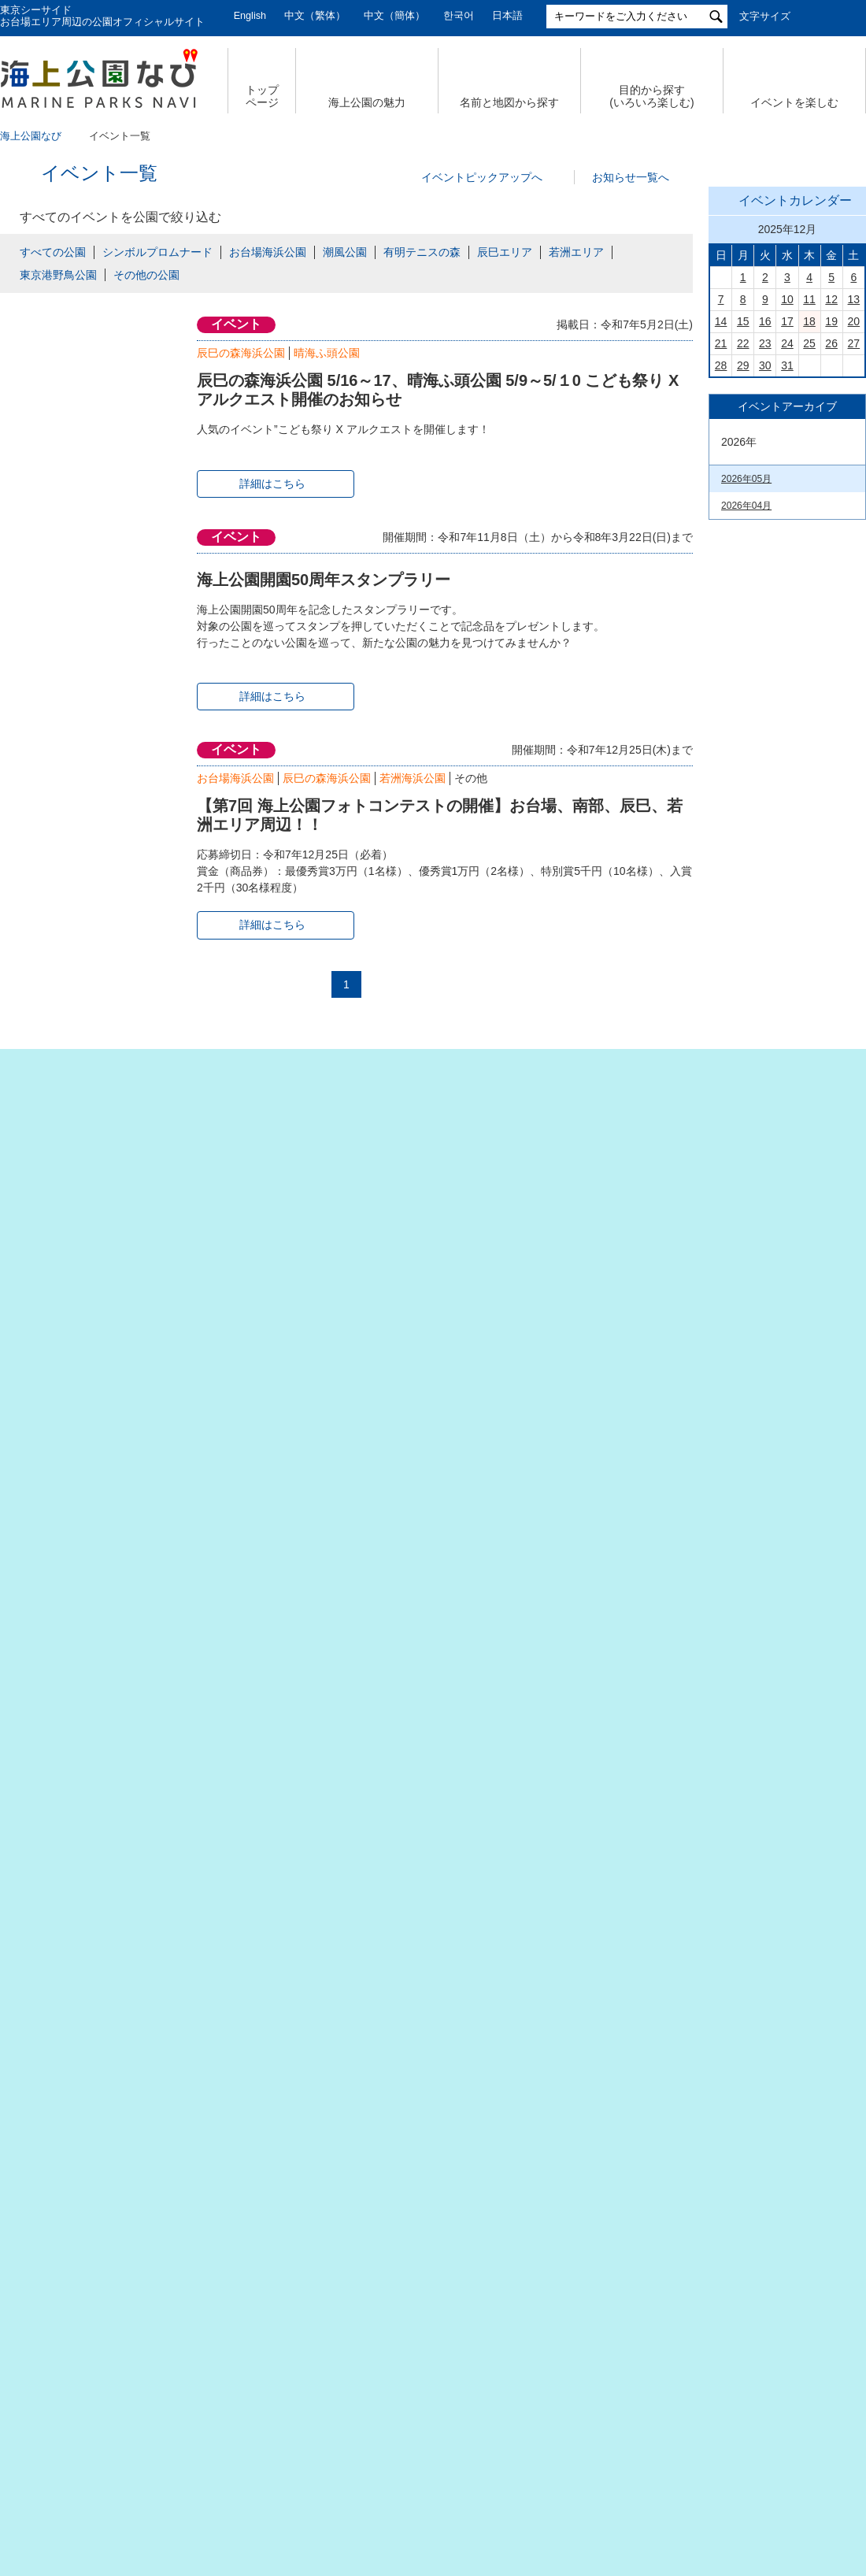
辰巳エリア (504, 252)
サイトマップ (178, 2431)
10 (787, 519)
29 (743, 586)
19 (831, 542)
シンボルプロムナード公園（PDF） (778, 2133)
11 (809, 519)
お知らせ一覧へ (630, 177)
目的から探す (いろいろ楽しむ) (651, 96)
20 (854, 542)
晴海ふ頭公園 (327, 353)
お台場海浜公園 (267, 252)
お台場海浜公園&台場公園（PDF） (776, 1908)
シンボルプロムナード (157, 252)
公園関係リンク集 (770, 2431)
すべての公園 (53, 252)
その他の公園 (146, 275)
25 (809, 564)
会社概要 (85, 2431)
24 (787, 564)
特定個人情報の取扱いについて (496, 2431)
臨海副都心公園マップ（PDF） (768, 1826)
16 (765, 542)
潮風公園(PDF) (752, 2162)
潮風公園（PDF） (759, 1938)
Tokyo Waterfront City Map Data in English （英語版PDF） (776, 1868)
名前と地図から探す (509, 102)
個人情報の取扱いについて (315, 2431)
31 (787, 586)
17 (787, 542)
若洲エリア (576, 252)
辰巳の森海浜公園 (241, 353)
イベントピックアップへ (481, 177)
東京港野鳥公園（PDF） (773, 2257)
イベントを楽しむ (794, 102)
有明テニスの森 (422, 252)
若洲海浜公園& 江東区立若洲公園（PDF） (778, 2016)
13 (854, 519)
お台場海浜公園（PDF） (773, 2102)
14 (721, 542)
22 (743, 564)
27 (854, 564)
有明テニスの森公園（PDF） (782, 1962)
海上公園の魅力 (366, 102)
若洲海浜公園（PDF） (768, 2234)
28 (721, 586)
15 (743, 542)
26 (831, 564)
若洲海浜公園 (412, 778)
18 (809, 542)
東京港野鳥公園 (58, 275)
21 (721, 564)
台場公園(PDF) (752, 2186)
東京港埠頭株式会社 (331, 2483)
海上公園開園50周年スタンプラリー (323, 579)
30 (765, 586)
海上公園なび (30, 136)
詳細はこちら (272, 483)
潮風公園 (345, 252)
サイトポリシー (649, 2431)
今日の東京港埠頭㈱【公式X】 (786, 1153)
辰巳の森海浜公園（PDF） (778, 1986)
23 (765, 564)
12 (831, 519)
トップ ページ (262, 96)
